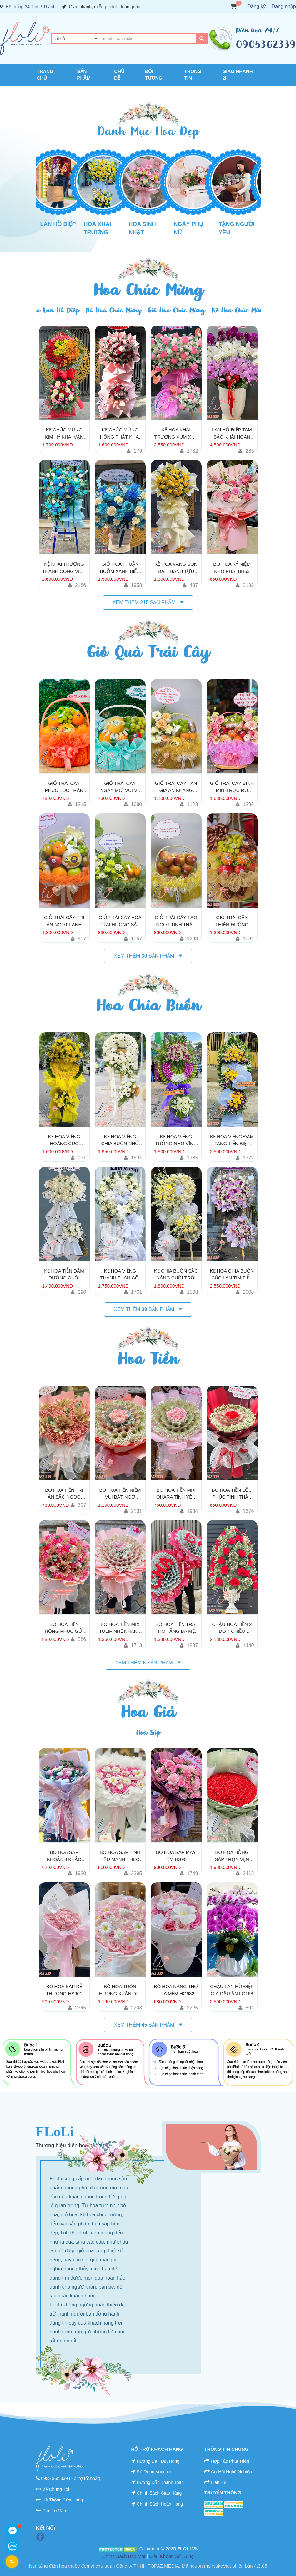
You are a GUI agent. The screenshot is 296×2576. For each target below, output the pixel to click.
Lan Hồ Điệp (58, 224)
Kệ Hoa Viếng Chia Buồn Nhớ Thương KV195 (120, 1140)
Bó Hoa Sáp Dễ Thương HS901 (64, 1990)
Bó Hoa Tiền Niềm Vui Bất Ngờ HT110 (120, 1493)
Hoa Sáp (148, 1732)
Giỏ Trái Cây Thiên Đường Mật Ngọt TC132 (232, 921)
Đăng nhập (284, 6)
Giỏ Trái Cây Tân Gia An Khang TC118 (176, 787)
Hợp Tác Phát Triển (230, 2461)
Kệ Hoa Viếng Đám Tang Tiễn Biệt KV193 (232, 1140)
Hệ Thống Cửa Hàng (62, 2499)
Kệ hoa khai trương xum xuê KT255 (176, 433)
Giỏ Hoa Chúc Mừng (176, 310)
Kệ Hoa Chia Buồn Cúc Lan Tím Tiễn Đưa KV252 (232, 1274)
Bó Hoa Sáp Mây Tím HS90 (176, 1855)
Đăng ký (256, 6)
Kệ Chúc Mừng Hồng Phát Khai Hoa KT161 (120, 433)
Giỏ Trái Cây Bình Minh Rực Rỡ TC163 (232, 787)
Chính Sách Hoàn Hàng (160, 2504)
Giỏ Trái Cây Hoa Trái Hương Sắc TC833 (119, 921)
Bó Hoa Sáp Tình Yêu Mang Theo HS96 (120, 1856)
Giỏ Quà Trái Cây (148, 652)
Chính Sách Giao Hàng (159, 2493)
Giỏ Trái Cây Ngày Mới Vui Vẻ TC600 (120, 787)
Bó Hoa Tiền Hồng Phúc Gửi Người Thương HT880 (64, 1628)
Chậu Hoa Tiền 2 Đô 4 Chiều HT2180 (232, 1628)
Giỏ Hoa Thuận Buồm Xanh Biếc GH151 (120, 567)
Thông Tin (192, 74)
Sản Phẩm (84, 74)
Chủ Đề (119, 74)
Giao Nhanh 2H (238, 74)
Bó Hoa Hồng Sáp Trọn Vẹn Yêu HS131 (232, 1856)
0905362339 (266, 44)
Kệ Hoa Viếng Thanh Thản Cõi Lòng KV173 (120, 1274)
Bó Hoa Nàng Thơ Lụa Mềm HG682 (176, 1990)
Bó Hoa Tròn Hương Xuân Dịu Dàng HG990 (120, 1990)
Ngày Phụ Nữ (188, 228)
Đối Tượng (154, 74)
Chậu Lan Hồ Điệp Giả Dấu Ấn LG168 (232, 1990)
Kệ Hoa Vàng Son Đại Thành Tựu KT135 (175, 567)
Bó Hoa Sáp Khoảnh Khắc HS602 (64, 1856)
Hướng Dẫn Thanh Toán (160, 2482)
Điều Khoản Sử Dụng (171, 2556)
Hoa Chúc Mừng (148, 290)
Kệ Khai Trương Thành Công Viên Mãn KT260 (64, 567)
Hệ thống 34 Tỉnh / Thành (31, 6)
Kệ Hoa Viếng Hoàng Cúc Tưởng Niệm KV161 (64, 1140)
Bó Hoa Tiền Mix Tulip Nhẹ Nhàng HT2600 (120, 1628)
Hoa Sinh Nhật (142, 228)
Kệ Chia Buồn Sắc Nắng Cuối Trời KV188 (176, 1274)
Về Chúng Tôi (55, 2489)
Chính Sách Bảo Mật (123, 2556)
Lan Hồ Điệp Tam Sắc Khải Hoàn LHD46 (232, 433)
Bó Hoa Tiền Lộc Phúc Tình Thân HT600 (232, 1493)
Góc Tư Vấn (54, 2510)
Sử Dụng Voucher (154, 2471)
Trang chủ (45, 74)
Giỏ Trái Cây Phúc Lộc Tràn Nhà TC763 (64, 787)
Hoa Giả (148, 1712)
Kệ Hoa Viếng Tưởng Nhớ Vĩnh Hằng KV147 (176, 1140)
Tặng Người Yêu (237, 228)
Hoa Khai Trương (97, 228)
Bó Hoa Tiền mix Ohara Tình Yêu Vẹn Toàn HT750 (176, 1493)
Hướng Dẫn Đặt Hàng (158, 2461)
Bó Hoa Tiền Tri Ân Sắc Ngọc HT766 (64, 1493)
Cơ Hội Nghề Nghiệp (231, 2471)
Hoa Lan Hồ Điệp (54, 310)
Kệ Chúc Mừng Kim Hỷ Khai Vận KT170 (64, 433)
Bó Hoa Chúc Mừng (113, 310)
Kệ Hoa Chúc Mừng (239, 310)
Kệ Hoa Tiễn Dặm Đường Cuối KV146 (64, 1274)
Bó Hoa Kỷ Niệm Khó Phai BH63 (231, 567)
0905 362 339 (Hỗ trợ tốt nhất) (70, 2478)
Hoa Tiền (148, 1359)
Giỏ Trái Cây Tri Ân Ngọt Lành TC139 (64, 921)
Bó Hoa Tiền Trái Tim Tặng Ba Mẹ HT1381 (176, 1628)
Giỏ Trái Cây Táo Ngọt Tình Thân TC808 (176, 921)
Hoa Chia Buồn (148, 1005)
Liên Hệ (218, 2482)
